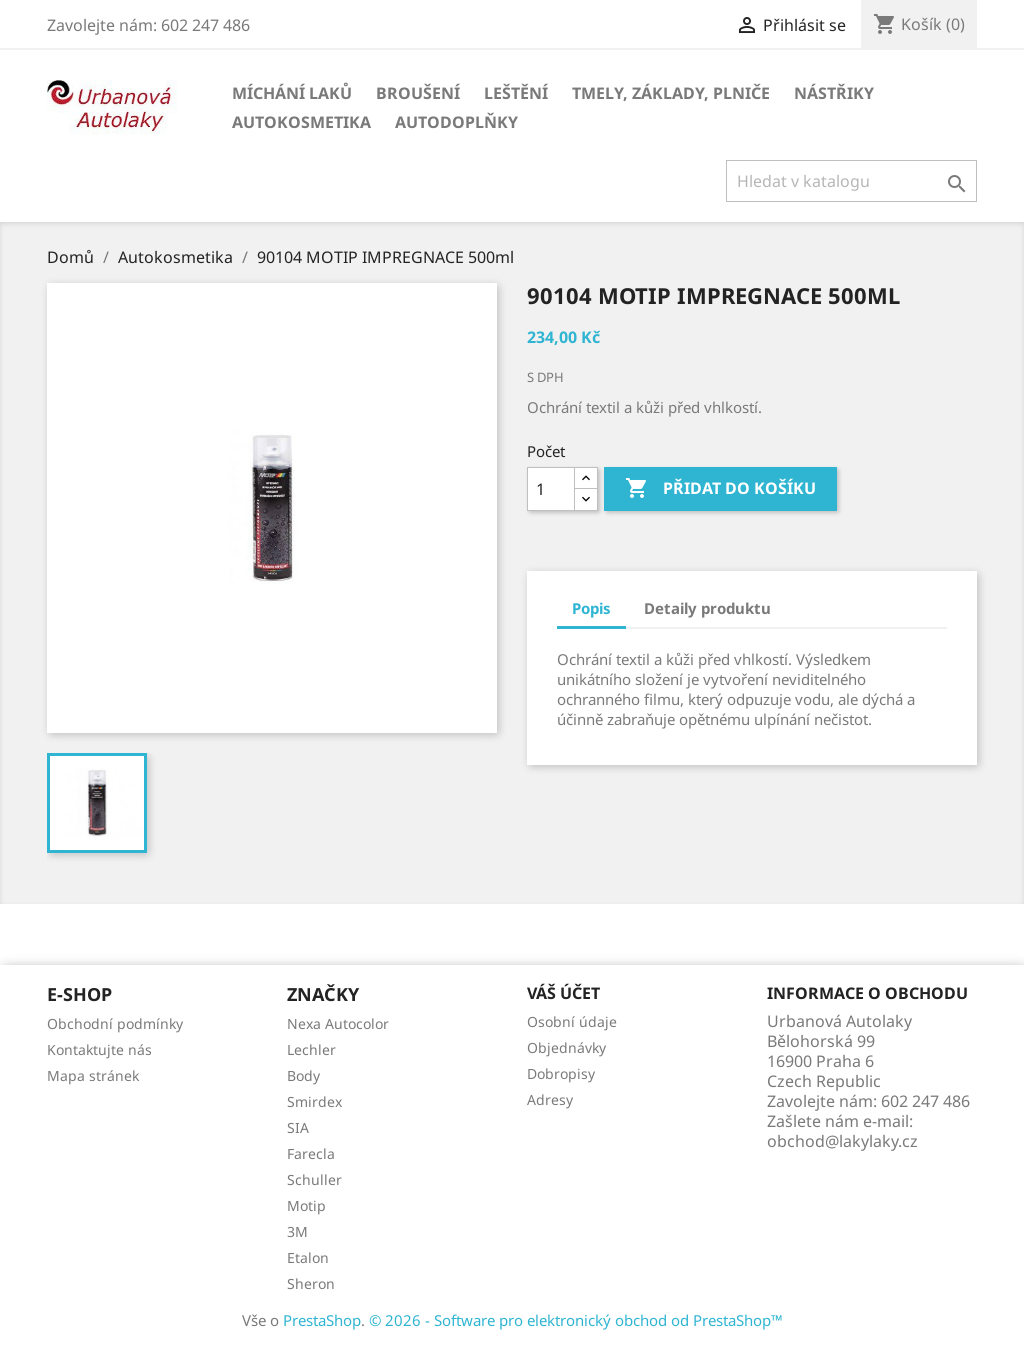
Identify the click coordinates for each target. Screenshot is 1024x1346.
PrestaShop (322, 1320)
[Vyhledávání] (851, 181)
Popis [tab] (591, 608)
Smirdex (314, 1101)
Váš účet (563, 993)
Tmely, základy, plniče (671, 93)
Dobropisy (561, 1073)
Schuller (314, 1179)
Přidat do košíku (720, 489)
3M (297, 1231)
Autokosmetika (301, 122)
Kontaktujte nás (99, 1049)
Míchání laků (292, 93)
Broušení (418, 93)
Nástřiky (834, 93)
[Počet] (551, 489)
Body (303, 1075)
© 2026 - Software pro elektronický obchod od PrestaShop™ (576, 1320)
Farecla (311, 1153)
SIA (298, 1127)
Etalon (308, 1257)
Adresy (550, 1099)
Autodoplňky (456, 122)
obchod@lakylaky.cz (842, 1141)
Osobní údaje (572, 1021)
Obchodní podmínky (115, 1023)
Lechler (311, 1049)
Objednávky (566, 1047)
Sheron (311, 1283)
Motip (306, 1205)
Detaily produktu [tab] (707, 608)
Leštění (516, 93)
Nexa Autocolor (338, 1023)
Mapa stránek (93, 1075)
